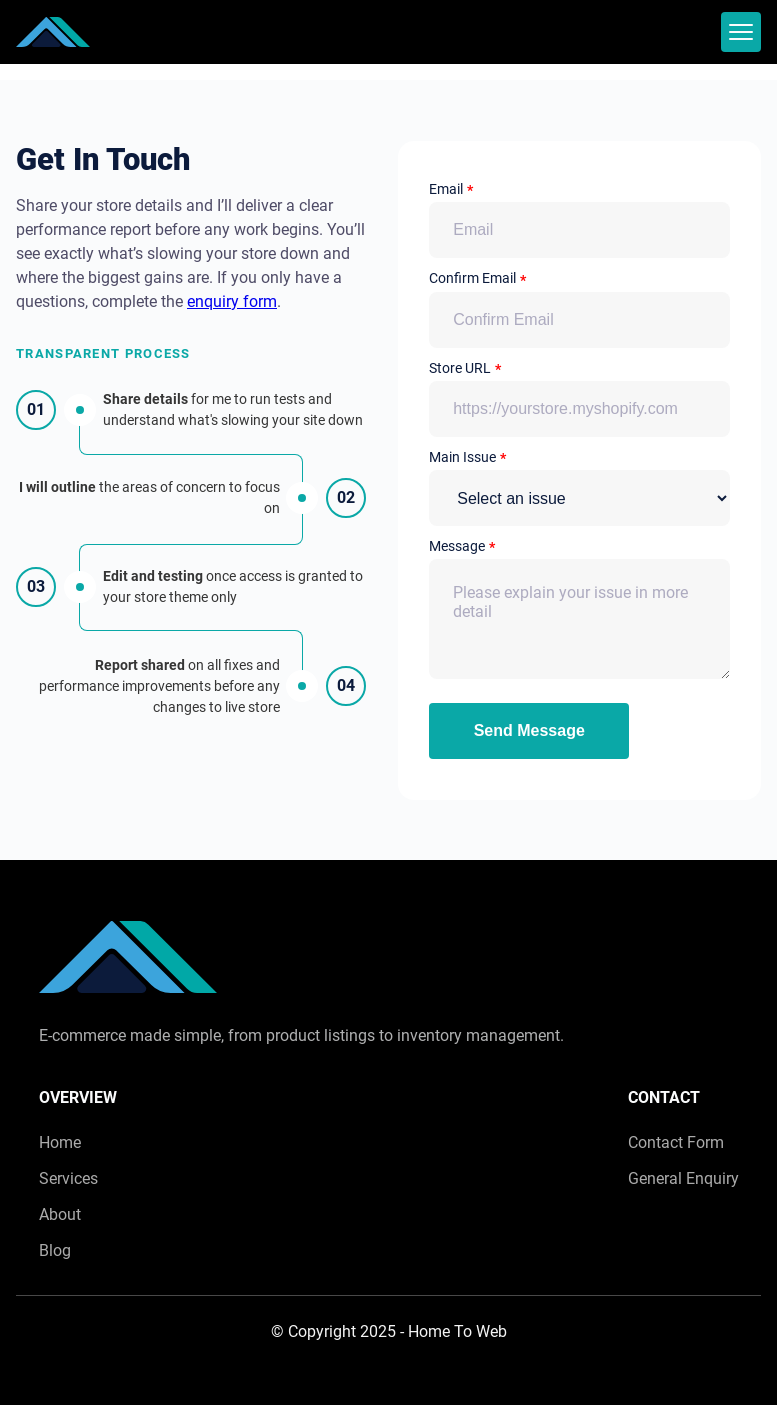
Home (60, 1142)
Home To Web (457, 1331)
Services (68, 1178)
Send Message (529, 730)
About (60, 1214)
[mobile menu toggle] (741, 32)
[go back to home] (128, 960)
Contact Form (676, 1142)
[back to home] (53, 32)
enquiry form (232, 301)
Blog (55, 1250)
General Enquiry (683, 1178)
